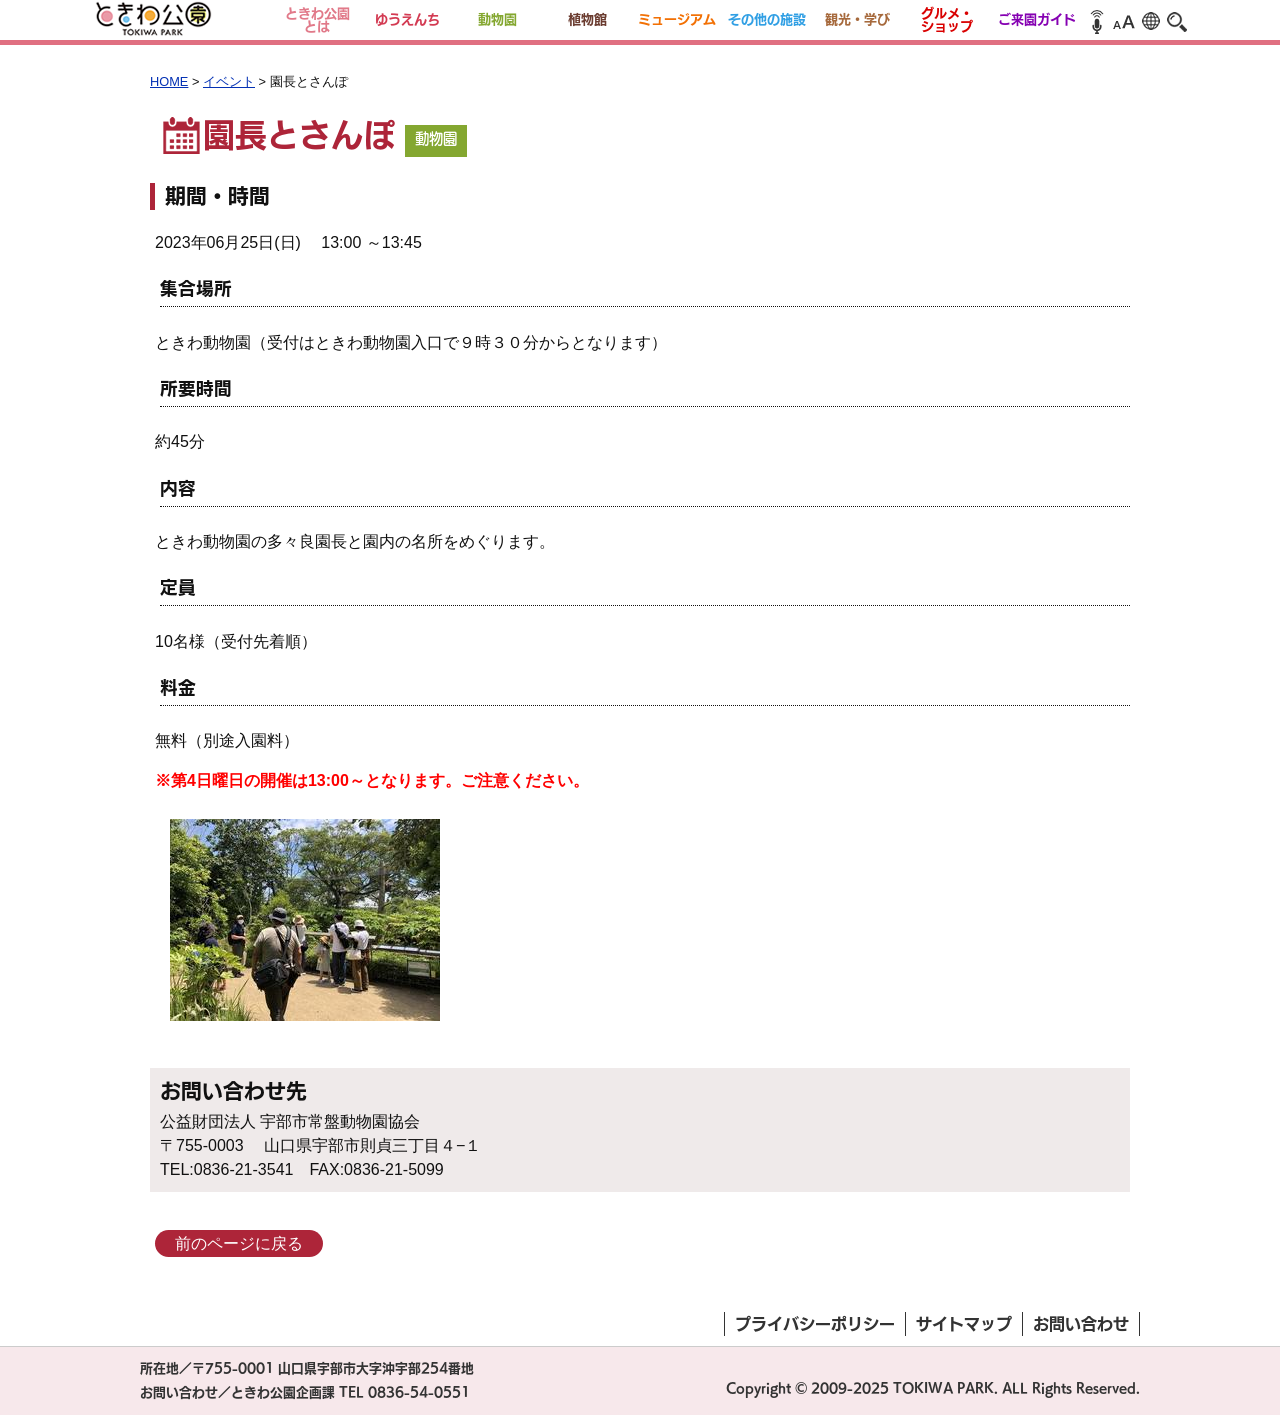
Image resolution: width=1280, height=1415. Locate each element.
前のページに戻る (239, 1243)
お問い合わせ (1081, 1324)
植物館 (587, 19)
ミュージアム (677, 19)
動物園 (497, 19)
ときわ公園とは (317, 20)
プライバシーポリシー (815, 1324)
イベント (229, 81)
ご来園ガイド (1037, 19)
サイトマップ (964, 1324)
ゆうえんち (407, 19)
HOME (169, 81)
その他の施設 (767, 19)
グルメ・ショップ (947, 20)
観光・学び (857, 19)
